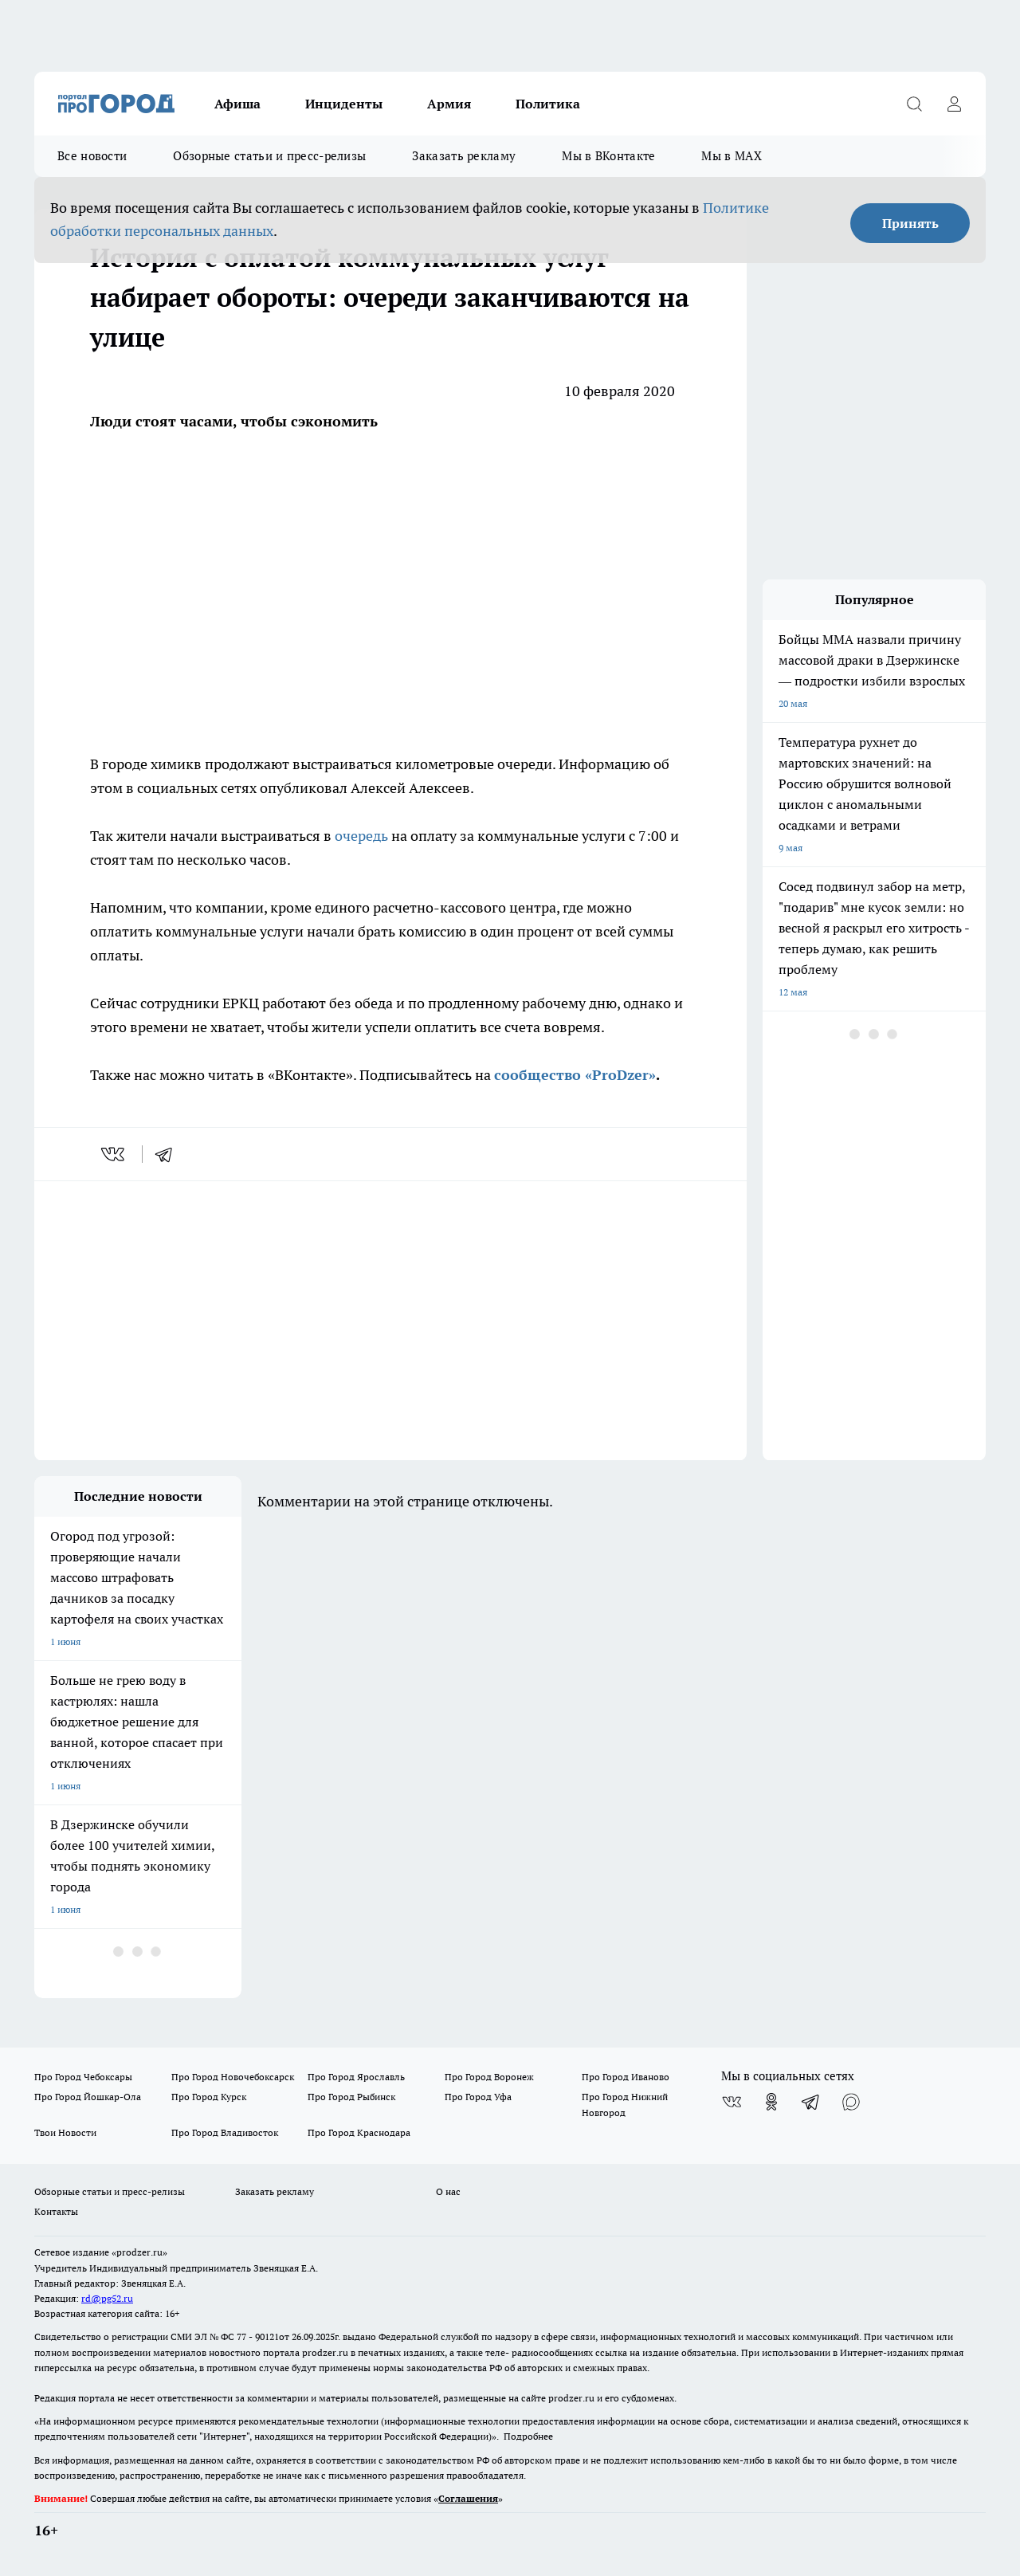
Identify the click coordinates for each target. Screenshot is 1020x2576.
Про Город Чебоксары (83, 2077)
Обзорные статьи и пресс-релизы (269, 155)
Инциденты (343, 104)
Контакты (56, 2211)
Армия (449, 104)
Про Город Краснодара (359, 2132)
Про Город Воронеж (489, 2077)
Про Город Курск (208, 2097)
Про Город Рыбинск (351, 2097)
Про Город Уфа (478, 2097)
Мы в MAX (731, 155)
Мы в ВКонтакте (608, 155)
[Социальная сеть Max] (851, 2102)
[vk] (114, 1154)
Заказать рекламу (464, 155)
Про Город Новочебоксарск (232, 2077)
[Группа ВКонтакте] (731, 2102)
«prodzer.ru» (139, 2252)
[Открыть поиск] (914, 104)
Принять (910, 223)
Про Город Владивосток (224, 2132)
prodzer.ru (325, 2352)
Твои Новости (65, 2132)
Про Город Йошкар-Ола (87, 2097)
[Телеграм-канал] (811, 2102)
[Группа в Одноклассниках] (771, 2102)
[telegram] (169, 1154)
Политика (548, 104)
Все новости (92, 155)
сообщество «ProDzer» (575, 1075)
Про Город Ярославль (356, 2077)
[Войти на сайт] (954, 104)
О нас (448, 2191)
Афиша (237, 104)
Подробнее (528, 2436)
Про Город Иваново (625, 2077)
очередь (363, 836)
